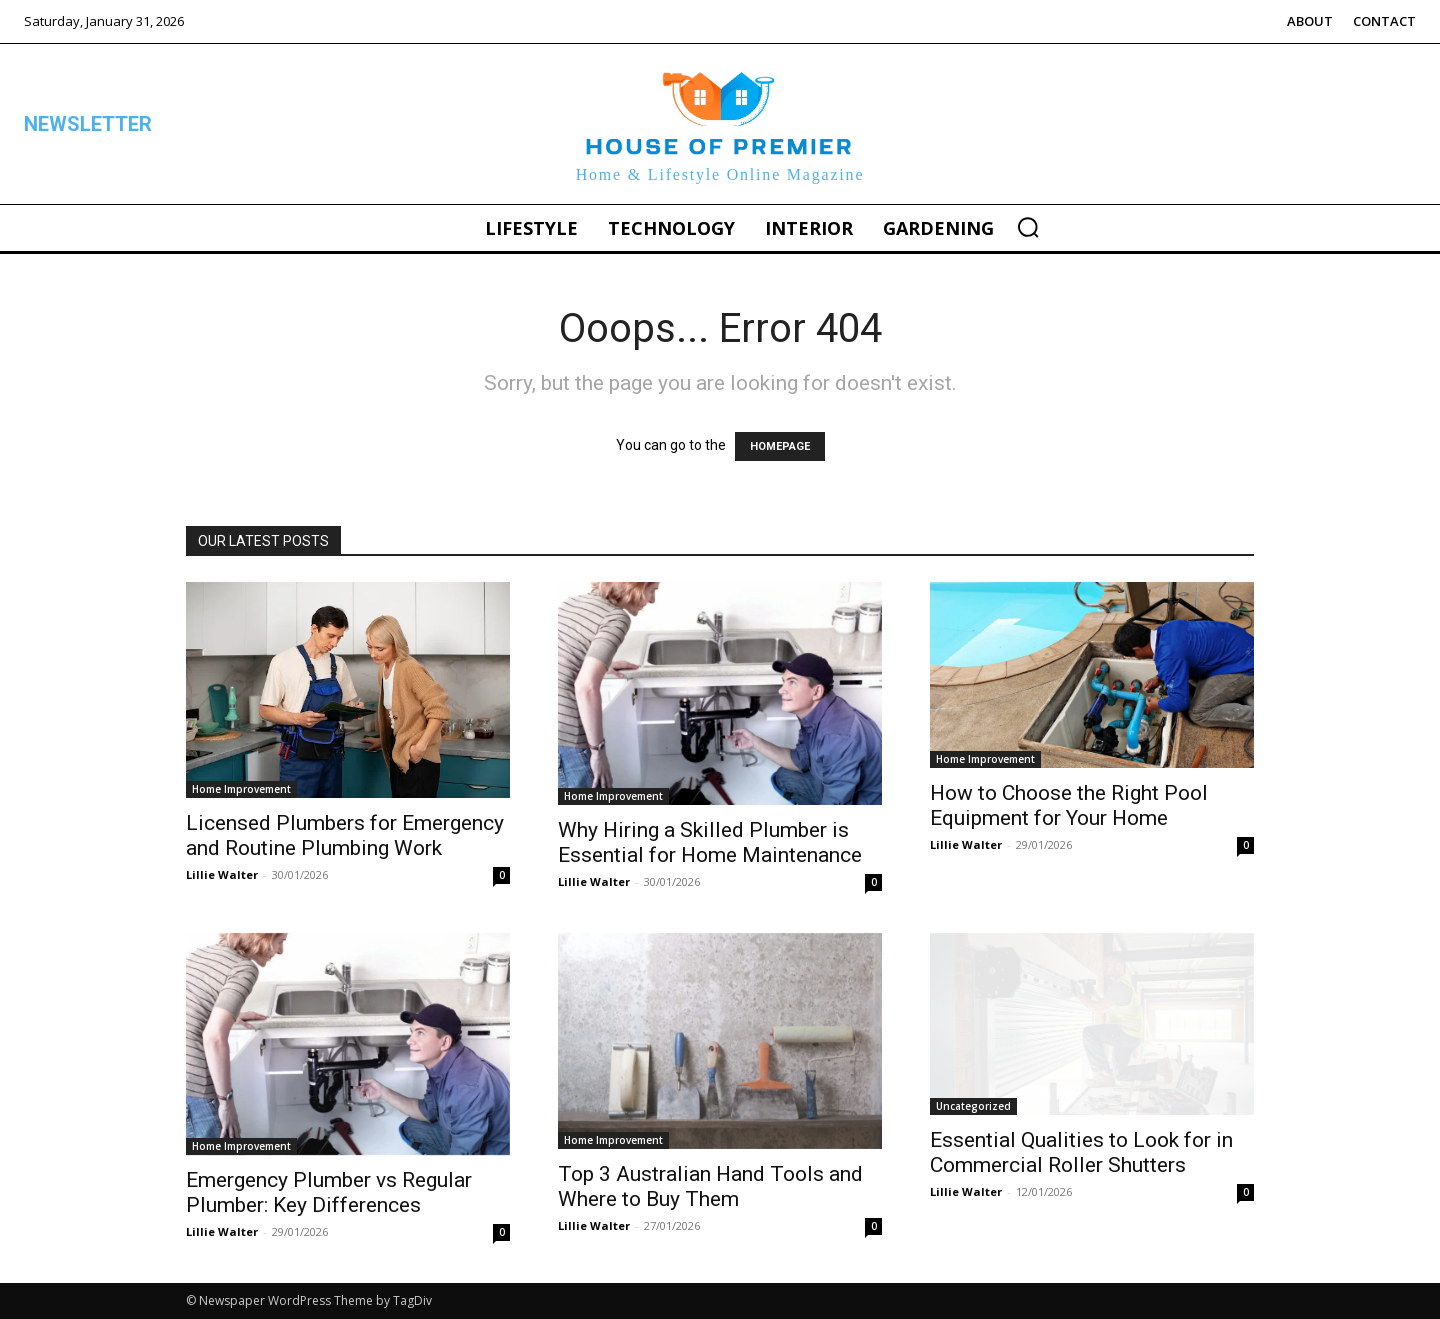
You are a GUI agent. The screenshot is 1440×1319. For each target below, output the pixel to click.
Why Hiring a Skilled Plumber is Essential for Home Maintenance (710, 842)
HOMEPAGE (780, 446)
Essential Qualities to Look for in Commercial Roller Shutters (1081, 1152)
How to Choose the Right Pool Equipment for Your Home (1069, 805)
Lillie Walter (222, 874)
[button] (1028, 227)
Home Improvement (241, 789)
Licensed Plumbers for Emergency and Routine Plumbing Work (345, 835)
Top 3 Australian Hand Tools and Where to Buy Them (710, 1186)
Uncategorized (973, 1106)
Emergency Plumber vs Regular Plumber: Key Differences (329, 1192)
